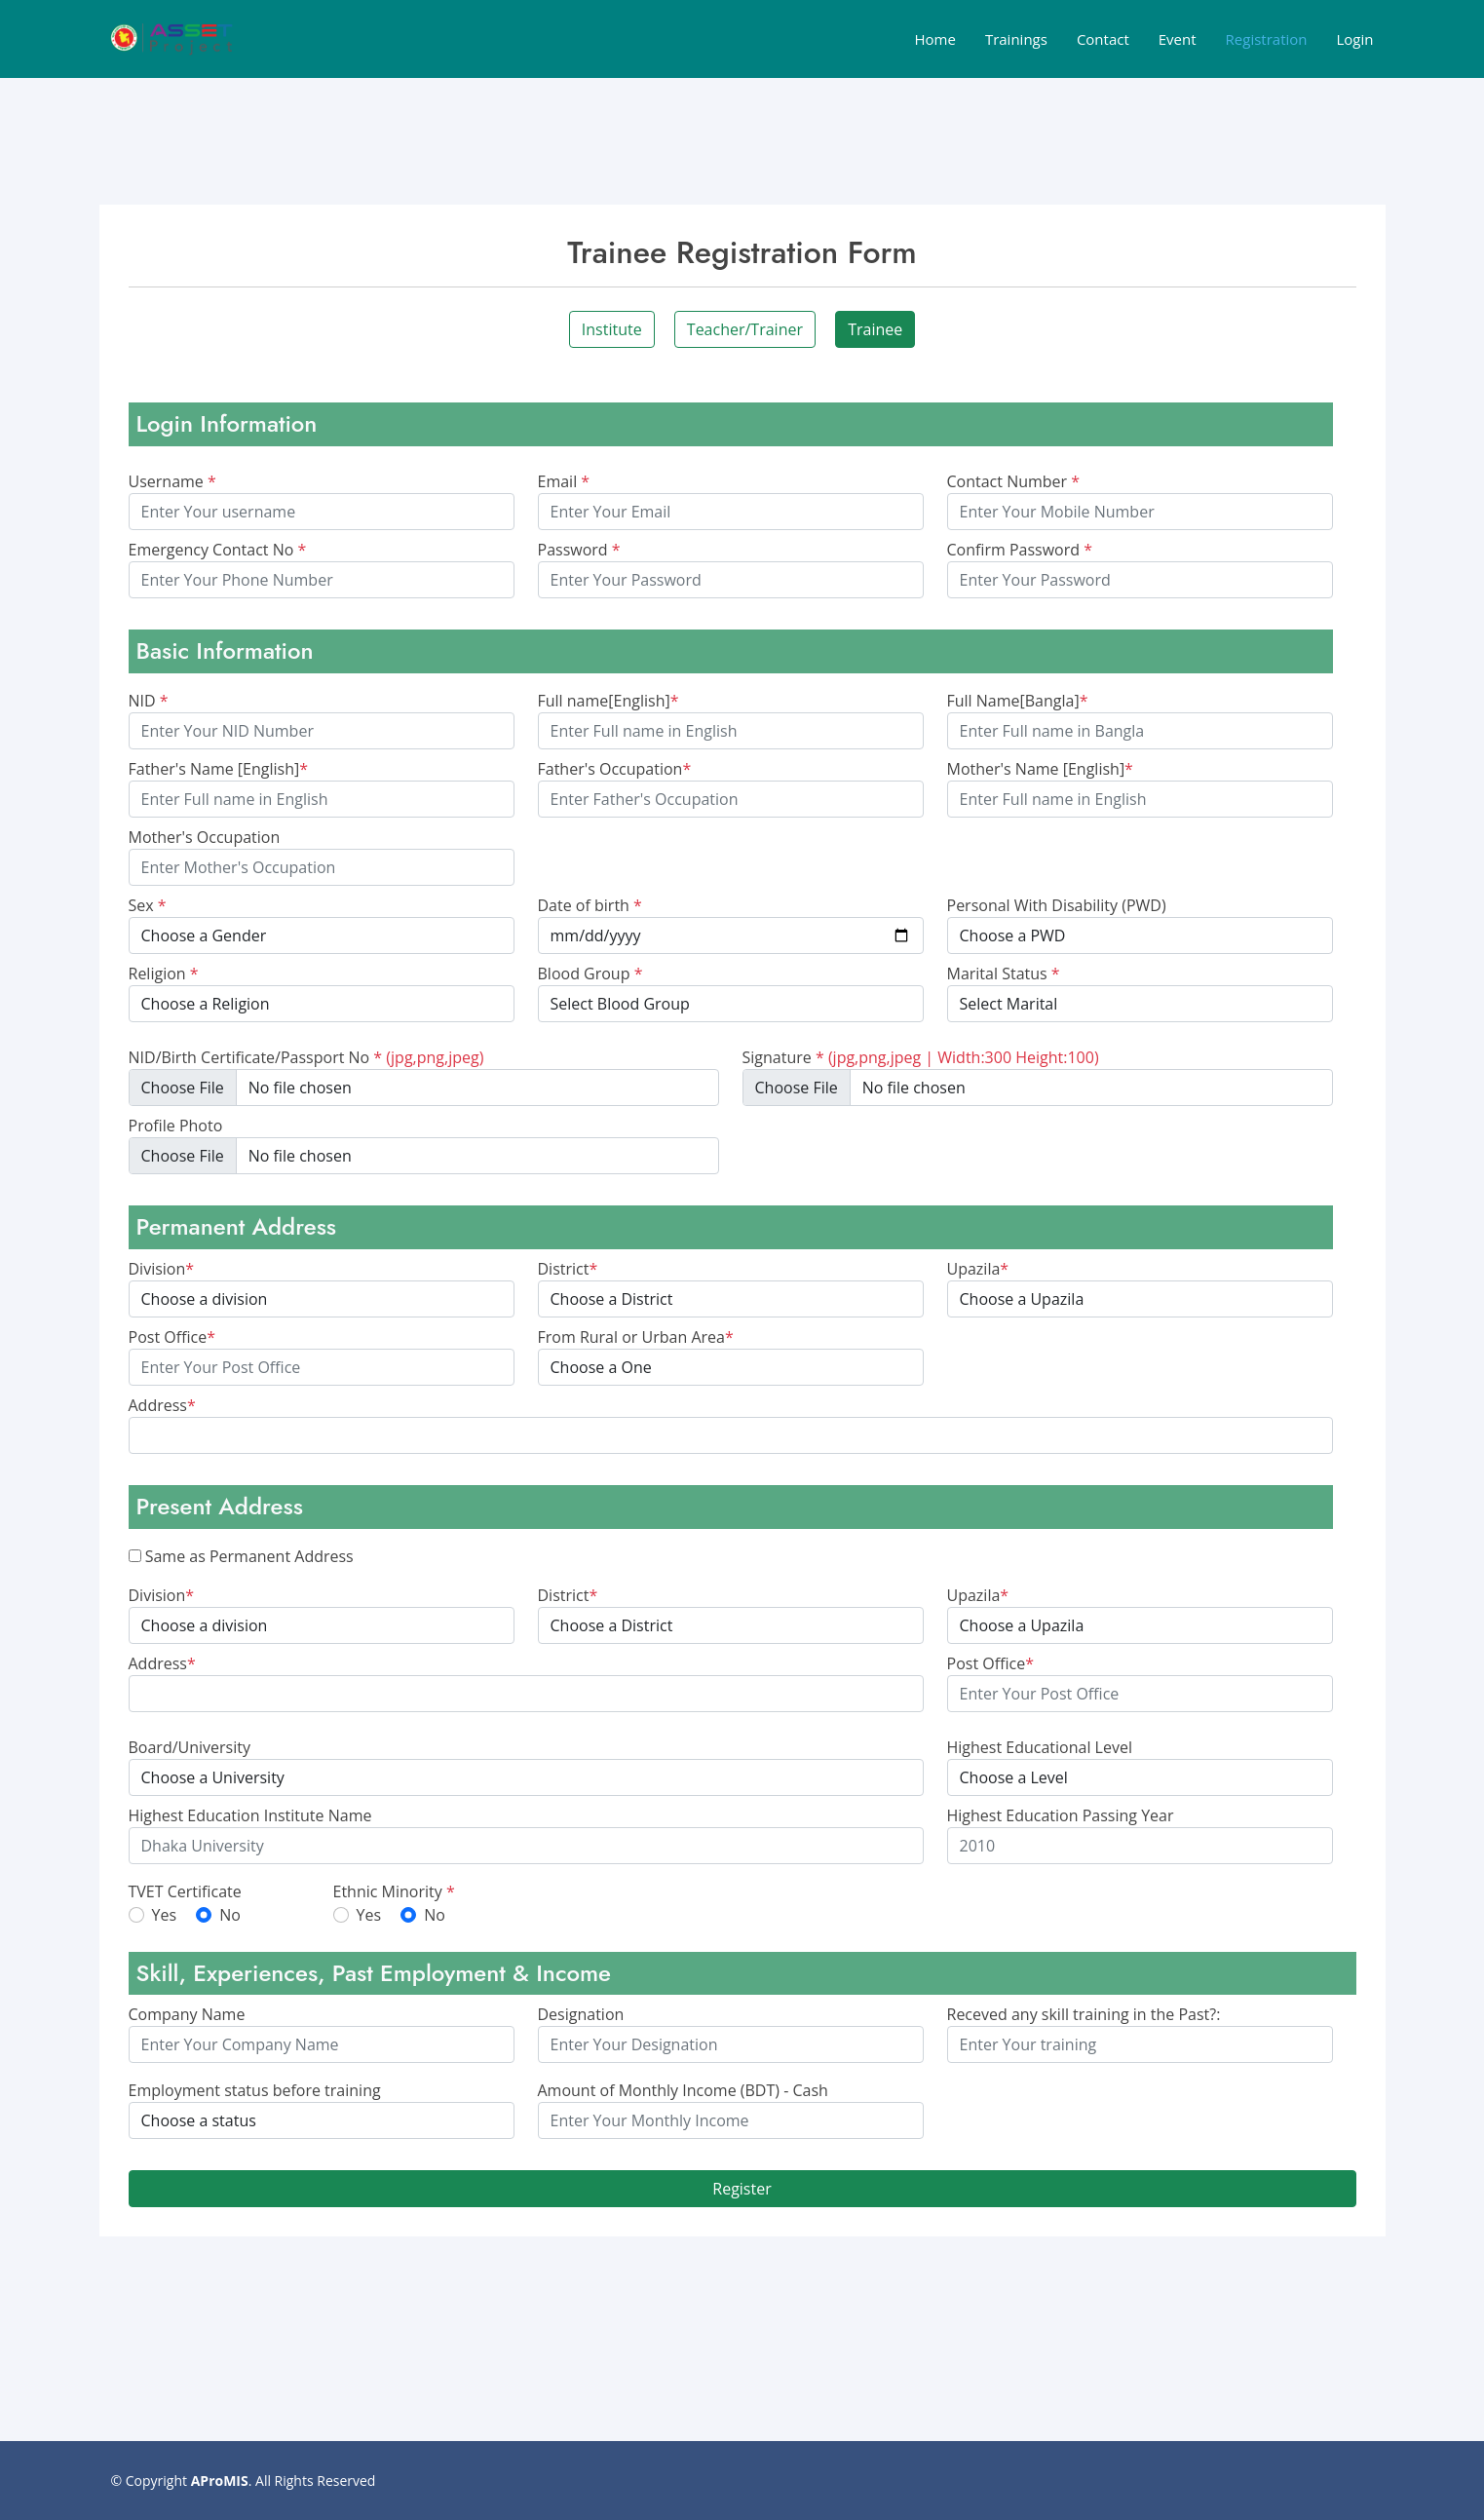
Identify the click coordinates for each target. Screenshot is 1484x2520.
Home (934, 39)
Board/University (189, 1747)
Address (162, 1405)
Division (162, 1268)
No (230, 1915)
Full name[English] (608, 700)
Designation (581, 2014)
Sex (148, 905)
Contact (1103, 39)
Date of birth (590, 905)
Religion (164, 973)
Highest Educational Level (1039, 1747)
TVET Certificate (185, 1891)
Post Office (172, 1337)
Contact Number (1014, 481)
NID (149, 700)
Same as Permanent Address (249, 1556)
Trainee (875, 329)
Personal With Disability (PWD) (1056, 905)
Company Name (187, 2014)
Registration (1267, 39)
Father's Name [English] (219, 769)
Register (741, 2188)
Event (1178, 39)
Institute (612, 329)
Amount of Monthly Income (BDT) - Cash (683, 2090)
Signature (920, 1057)
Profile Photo (176, 1125)
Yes (164, 1915)
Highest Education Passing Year (1060, 1815)
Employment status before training (255, 2090)
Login (1355, 39)
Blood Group (590, 973)
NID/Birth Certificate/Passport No (306, 1057)
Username (172, 481)
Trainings (1016, 39)
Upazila (978, 1268)
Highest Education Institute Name (250, 1815)
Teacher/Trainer (745, 329)
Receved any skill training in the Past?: (1084, 2014)
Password (579, 549)
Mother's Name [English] (1040, 769)
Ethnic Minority (394, 1891)
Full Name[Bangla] (1017, 700)
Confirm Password (1020, 549)
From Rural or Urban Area (636, 1337)
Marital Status (1003, 973)
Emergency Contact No (218, 549)
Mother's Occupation (205, 837)
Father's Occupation (615, 769)
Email (564, 481)
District (568, 1268)
